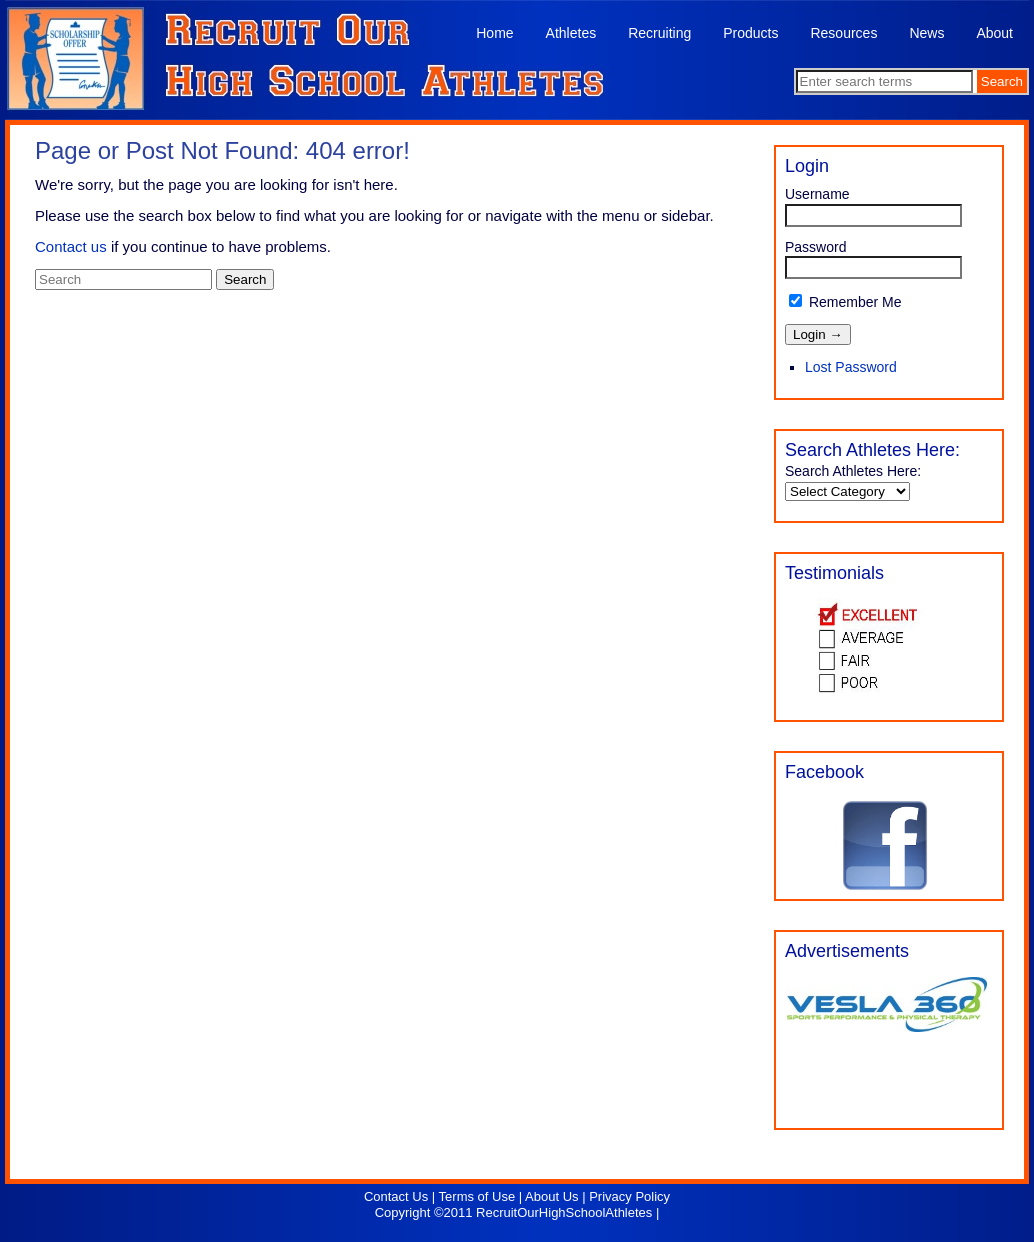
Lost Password (851, 367)
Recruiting (659, 33)
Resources (843, 33)
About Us (551, 1196)
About (994, 33)
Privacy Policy (629, 1196)
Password (815, 247)
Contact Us (396, 1196)
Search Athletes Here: (853, 471)
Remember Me (845, 302)
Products (750, 33)
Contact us (71, 246)
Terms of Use (477, 1196)
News (926, 33)
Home (494, 33)
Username (817, 194)
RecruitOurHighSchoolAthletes (564, 1212)
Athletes (571, 33)
